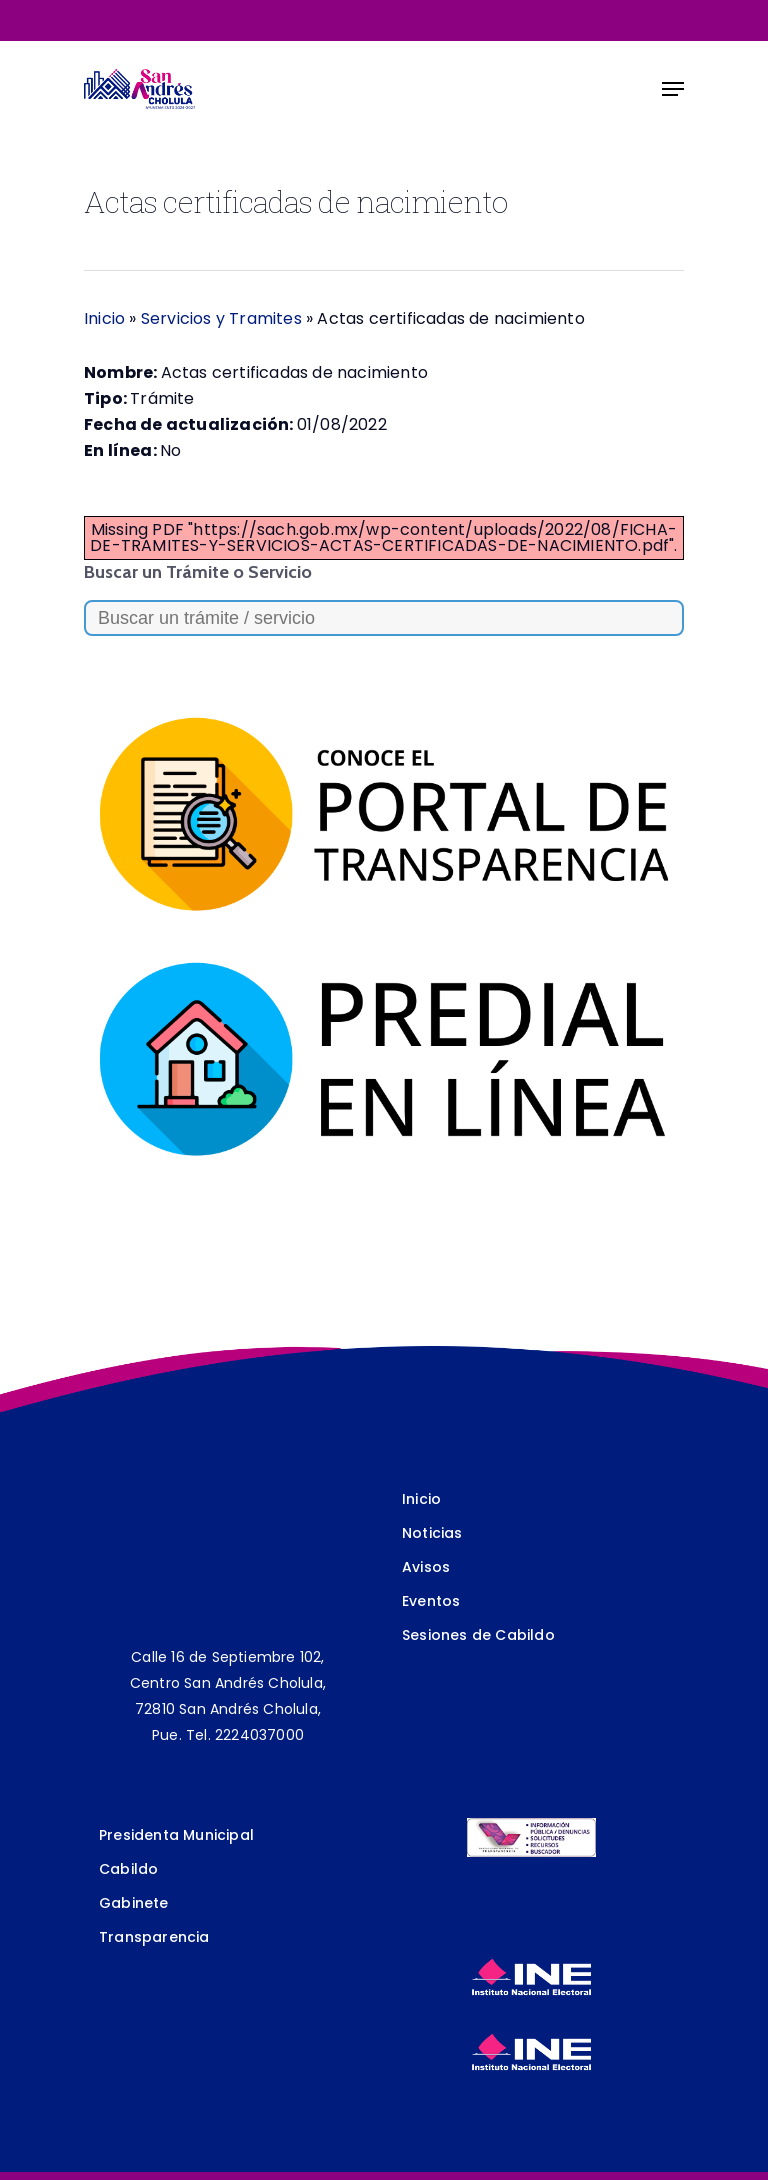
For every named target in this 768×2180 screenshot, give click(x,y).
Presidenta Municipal (176, 1835)
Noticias (432, 1533)
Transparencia (154, 1937)
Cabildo (128, 1869)
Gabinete (134, 1903)
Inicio (104, 318)
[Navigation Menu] (673, 89)
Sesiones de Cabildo (478, 1635)
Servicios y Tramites (221, 318)
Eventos (431, 1601)
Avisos (426, 1567)
